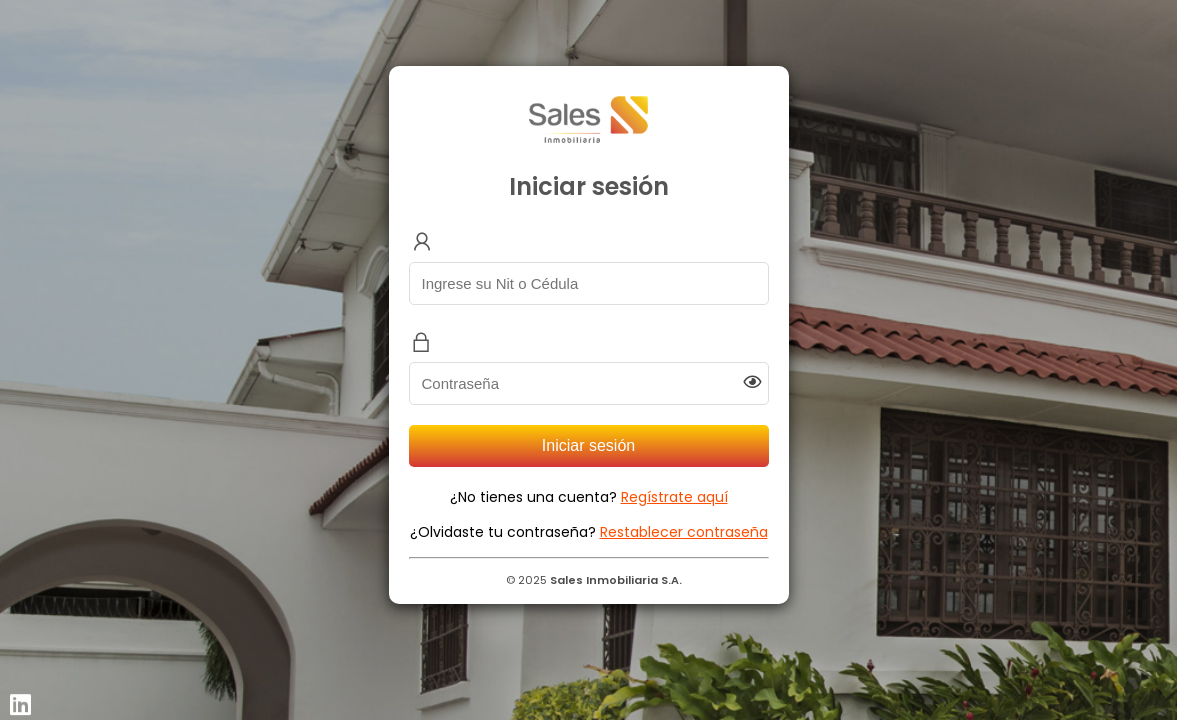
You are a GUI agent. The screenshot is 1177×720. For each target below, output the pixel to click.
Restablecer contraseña (684, 532)
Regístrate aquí (674, 497)
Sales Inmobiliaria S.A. (616, 580)
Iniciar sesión (588, 445)
